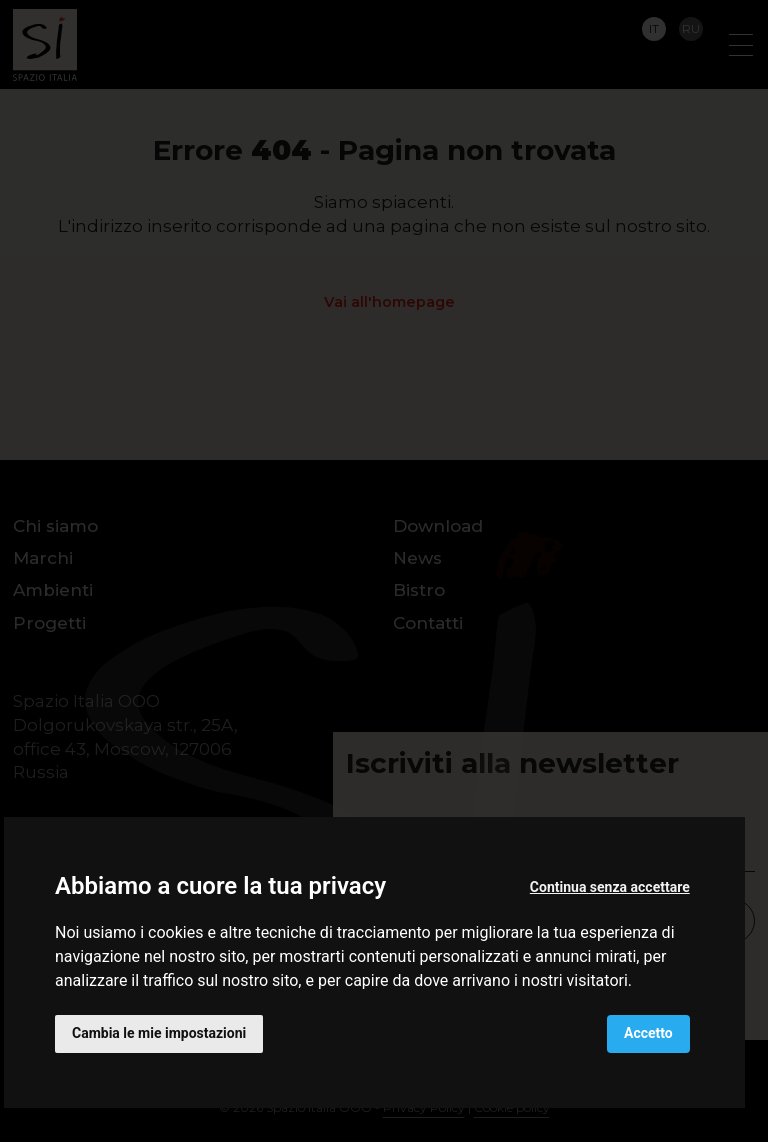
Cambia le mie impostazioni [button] (159, 1033)
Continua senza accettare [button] (610, 887)
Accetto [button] (648, 1033)
